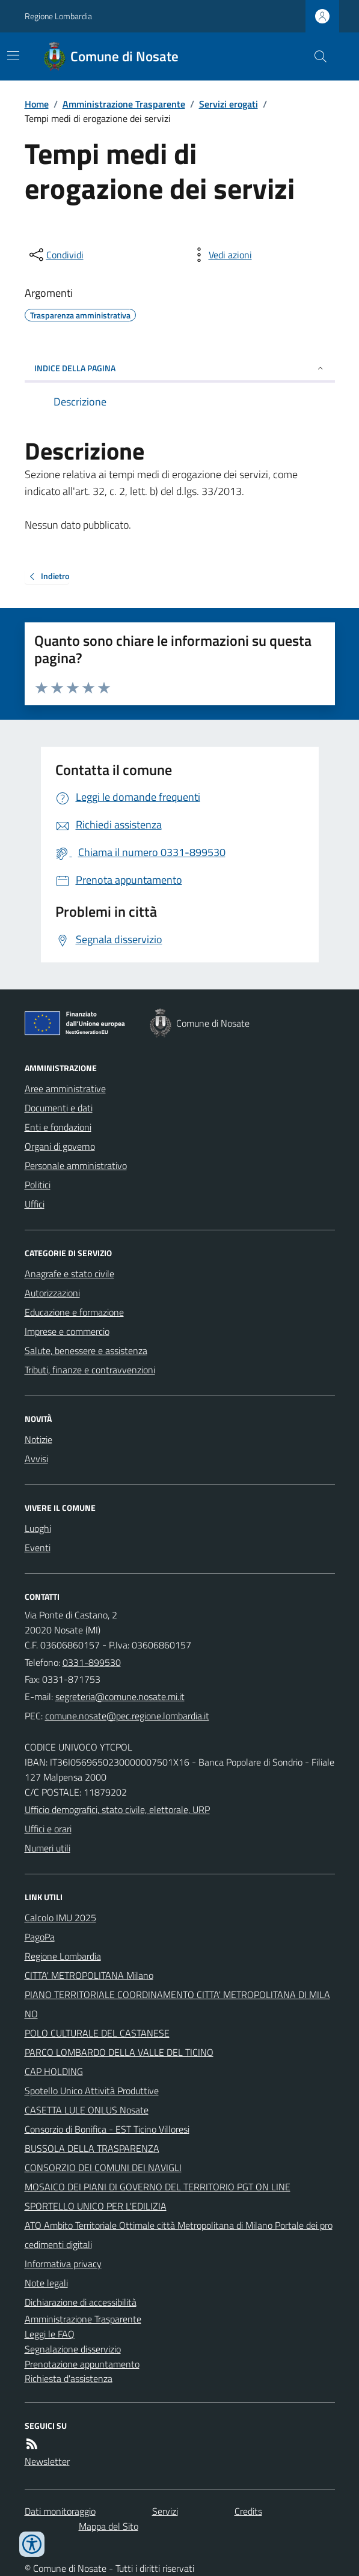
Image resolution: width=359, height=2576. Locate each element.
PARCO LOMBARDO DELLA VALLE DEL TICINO (119, 2052)
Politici (38, 1184)
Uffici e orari (48, 1828)
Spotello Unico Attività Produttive (92, 2090)
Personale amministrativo (76, 1165)
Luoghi (38, 1528)
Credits (248, 2511)
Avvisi (36, 1458)
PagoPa (40, 1937)
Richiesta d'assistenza (68, 2378)
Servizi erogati (228, 104)
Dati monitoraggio (60, 2511)
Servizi (165, 2511)
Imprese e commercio (67, 1331)
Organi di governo (60, 1146)
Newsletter (47, 2461)
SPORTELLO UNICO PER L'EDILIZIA (96, 2206)
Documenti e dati (59, 1108)
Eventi (38, 1547)
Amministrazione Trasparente (124, 104)
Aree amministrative (65, 1088)
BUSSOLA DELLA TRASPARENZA (92, 2148)
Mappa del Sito (108, 2526)
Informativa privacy (63, 2263)
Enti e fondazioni (58, 1127)
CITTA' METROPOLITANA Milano (89, 1975)
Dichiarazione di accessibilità (81, 2302)
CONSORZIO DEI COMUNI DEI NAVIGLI (103, 2167)
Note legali (46, 2283)
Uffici (34, 1204)
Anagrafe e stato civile (69, 1273)
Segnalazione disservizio (73, 2349)
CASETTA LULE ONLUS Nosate (87, 2110)
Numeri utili (47, 1848)
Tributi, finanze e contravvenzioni (90, 1369)
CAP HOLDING (54, 2071)
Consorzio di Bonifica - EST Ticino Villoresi (107, 2129)
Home (37, 104)
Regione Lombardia (58, 16)
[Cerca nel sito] (315, 56)
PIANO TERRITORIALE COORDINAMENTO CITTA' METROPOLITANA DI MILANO (177, 2004)
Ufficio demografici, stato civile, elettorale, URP (117, 1809)
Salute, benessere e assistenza (86, 1350)
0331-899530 (92, 1662)
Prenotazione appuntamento (82, 2364)
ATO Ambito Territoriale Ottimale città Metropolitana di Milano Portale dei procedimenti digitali (179, 2235)
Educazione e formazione (74, 1312)
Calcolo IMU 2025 (60, 1917)
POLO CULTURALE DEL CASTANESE (97, 2033)
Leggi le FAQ (50, 2334)
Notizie (38, 1439)
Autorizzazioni (52, 1293)
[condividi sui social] (55, 254)
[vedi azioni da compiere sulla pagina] (220, 254)
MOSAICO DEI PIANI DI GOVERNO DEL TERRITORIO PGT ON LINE (157, 2187)
